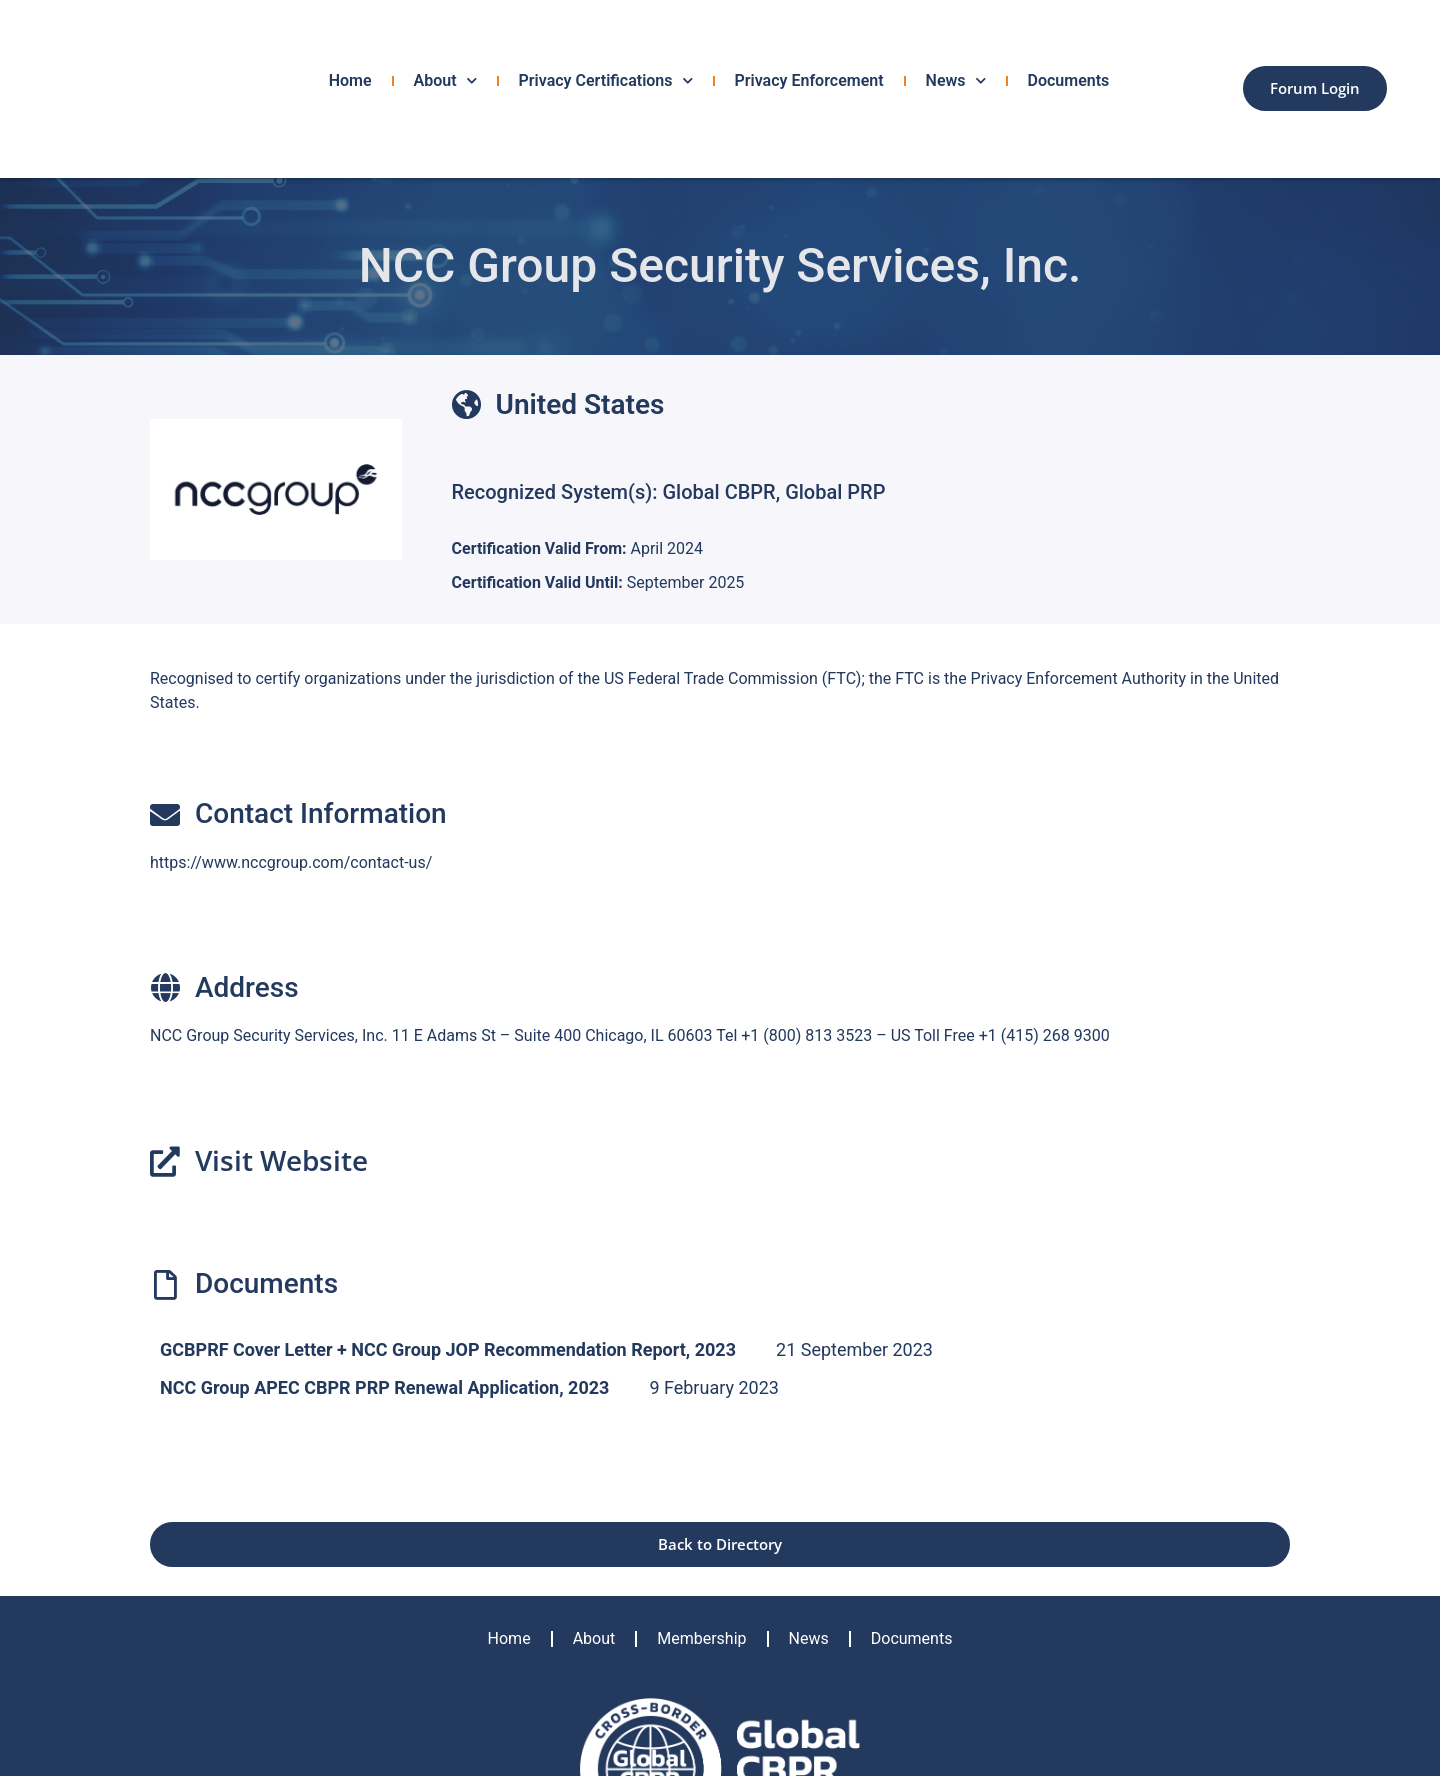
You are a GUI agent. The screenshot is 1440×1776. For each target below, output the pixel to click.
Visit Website (281, 1160)
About (445, 80)
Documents (1069, 80)
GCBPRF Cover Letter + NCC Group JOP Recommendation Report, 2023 (448, 1349)
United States (580, 404)
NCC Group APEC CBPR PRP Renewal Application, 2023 (384, 1387)
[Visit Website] (165, 1162)
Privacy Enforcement (809, 80)
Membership (701, 1638)
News (956, 80)
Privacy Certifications (606, 80)
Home (350, 80)
